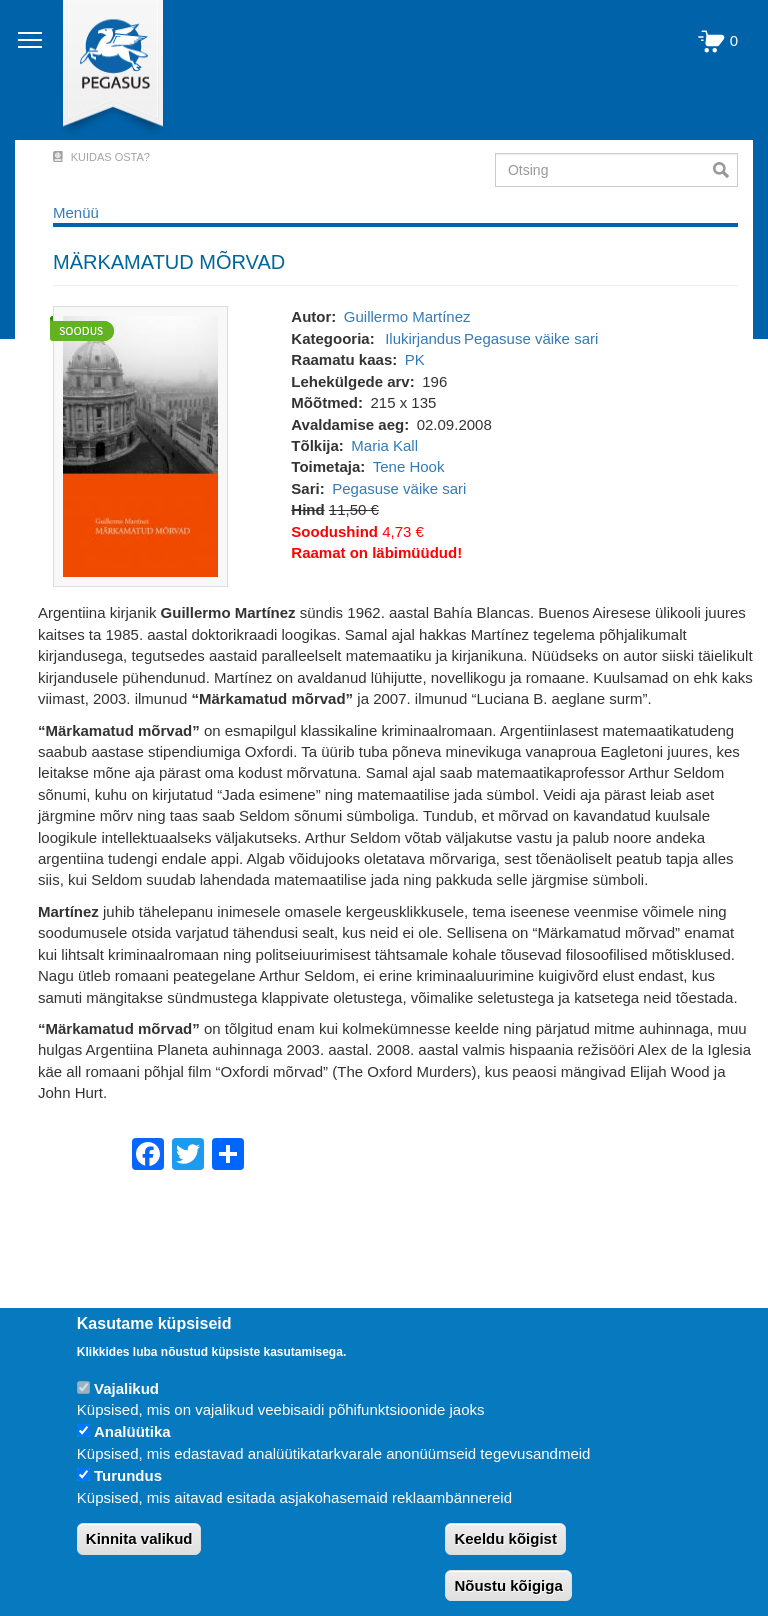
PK (415, 359)
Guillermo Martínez (407, 316)
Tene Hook (409, 466)
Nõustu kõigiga (508, 1585)
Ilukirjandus (423, 338)
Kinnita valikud (139, 1538)
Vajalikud (126, 1388)
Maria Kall (384, 445)
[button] (140, 445)
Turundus (128, 1475)
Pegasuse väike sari (531, 338)
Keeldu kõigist (505, 1538)
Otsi (725, 170)
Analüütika (132, 1431)
